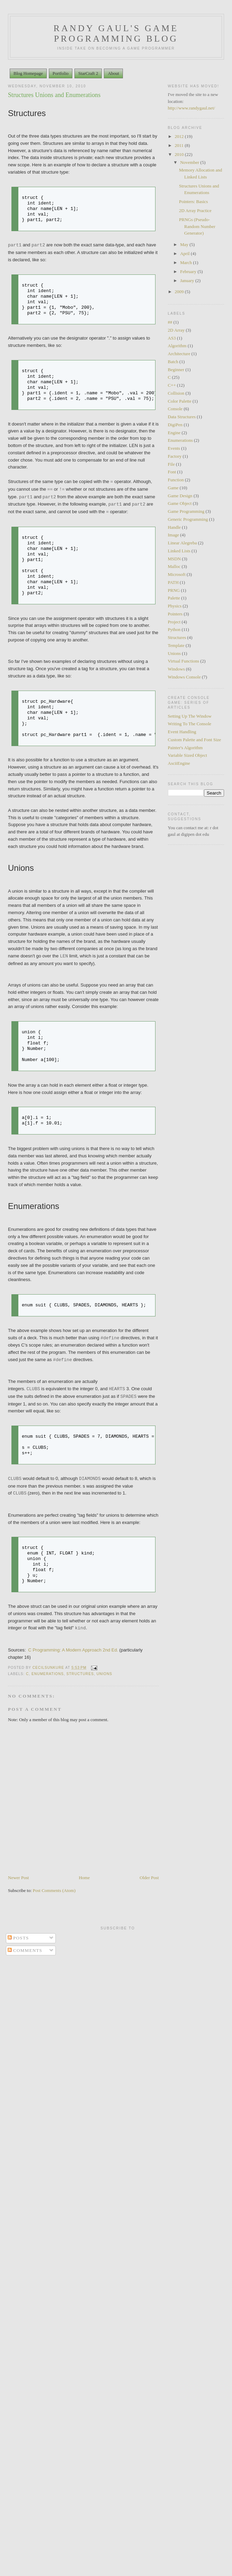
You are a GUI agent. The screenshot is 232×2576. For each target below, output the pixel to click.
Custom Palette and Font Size (194, 739)
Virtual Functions (183, 661)
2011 (180, 145)
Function (176, 479)
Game (173, 487)
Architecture (179, 353)
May (184, 244)
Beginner (176, 369)
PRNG (174, 590)
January (187, 280)
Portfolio (61, 73)
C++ (172, 385)
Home (84, 1877)
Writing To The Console (190, 723)
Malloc (174, 566)
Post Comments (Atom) (54, 1890)
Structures (80, 1674)
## (170, 322)
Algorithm (177, 345)
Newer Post (18, 1877)
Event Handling (182, 731)
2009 (180, 291)
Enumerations (48, 1674)
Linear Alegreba (182, 542)
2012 (180, 136)
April (185, 253)
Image (173, 534)
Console (175, 408)
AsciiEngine (179, 763)
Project (174, 621)
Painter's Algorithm (185, 747)
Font (172, 471)
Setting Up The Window (190, 716)
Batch (173, 361)
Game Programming (186, 511)
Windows (176, 669)
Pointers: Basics (193, 201)
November (190, 162)
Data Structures (182, 416)
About (113, 73)
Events (174, 448)
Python (174, 629)
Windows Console (184, 677)
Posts (18, 1937)
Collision (176, 393)
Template (176, 645)
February (188, 271)
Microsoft (177, 574)
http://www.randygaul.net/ (191, 108)
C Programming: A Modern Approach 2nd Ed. (73, 1650)
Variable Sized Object (187, 755)
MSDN (174, 558)
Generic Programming (188, 519)
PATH (173, 582)
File (171, 464)
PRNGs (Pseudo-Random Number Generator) (197, 226)
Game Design (180, 495)
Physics (175, 605)
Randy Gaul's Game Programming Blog (116, 33)
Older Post (149, 1877)
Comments (25, 1950)
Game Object (180, 503)
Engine (174, 432)
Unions (104, 1674)
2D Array (176, 330)
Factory (175, 456)
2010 (180, 154)
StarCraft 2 (88, 73)
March (186, 262)
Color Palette (179, 401)
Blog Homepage (28, 73)
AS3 (172, 338)
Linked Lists (179, 550)
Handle (174, 527)
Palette (174, 598)
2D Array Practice (195, 210)
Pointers (175, 613)
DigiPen (175, 424)
